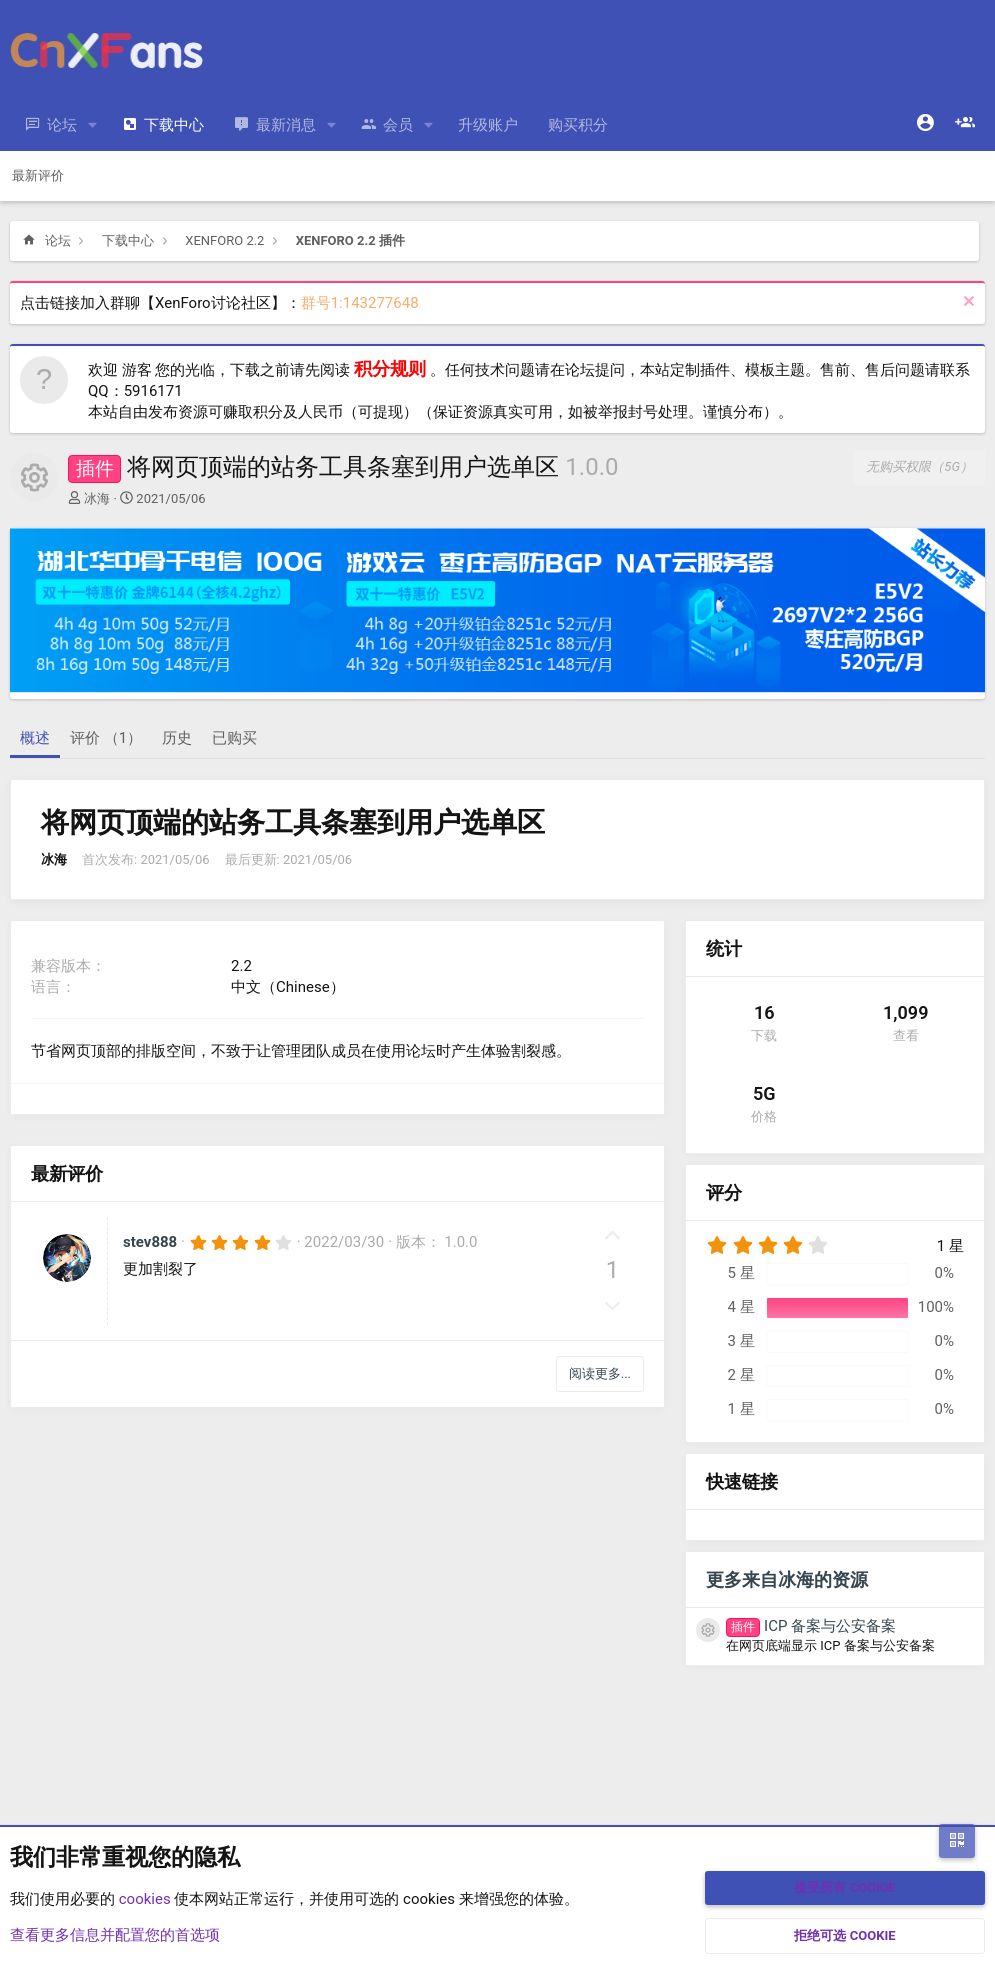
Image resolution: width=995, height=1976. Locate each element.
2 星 (740, 1375)
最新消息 (286, 125)
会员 (398, 125)
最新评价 (38, 175)
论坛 (62, 125)
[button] (93, 125)
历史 (177, 738)
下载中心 (174, 125)
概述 (35, 738)
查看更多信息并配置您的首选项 (115, 1935)
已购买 (234, 738)
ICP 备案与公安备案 (811, 1626)
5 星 (740, 1273)
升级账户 (488, 125)
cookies (145, 1899)
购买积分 (578, 125)
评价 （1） (106, 738)
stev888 (150, 1242)
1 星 (740, 1409)
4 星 (740, 1307)
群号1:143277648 (360, 303)
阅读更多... (600, 1373)
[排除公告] (966, 303)
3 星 (740, 1341)
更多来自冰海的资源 (787, 1579)
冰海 (97, 498)
